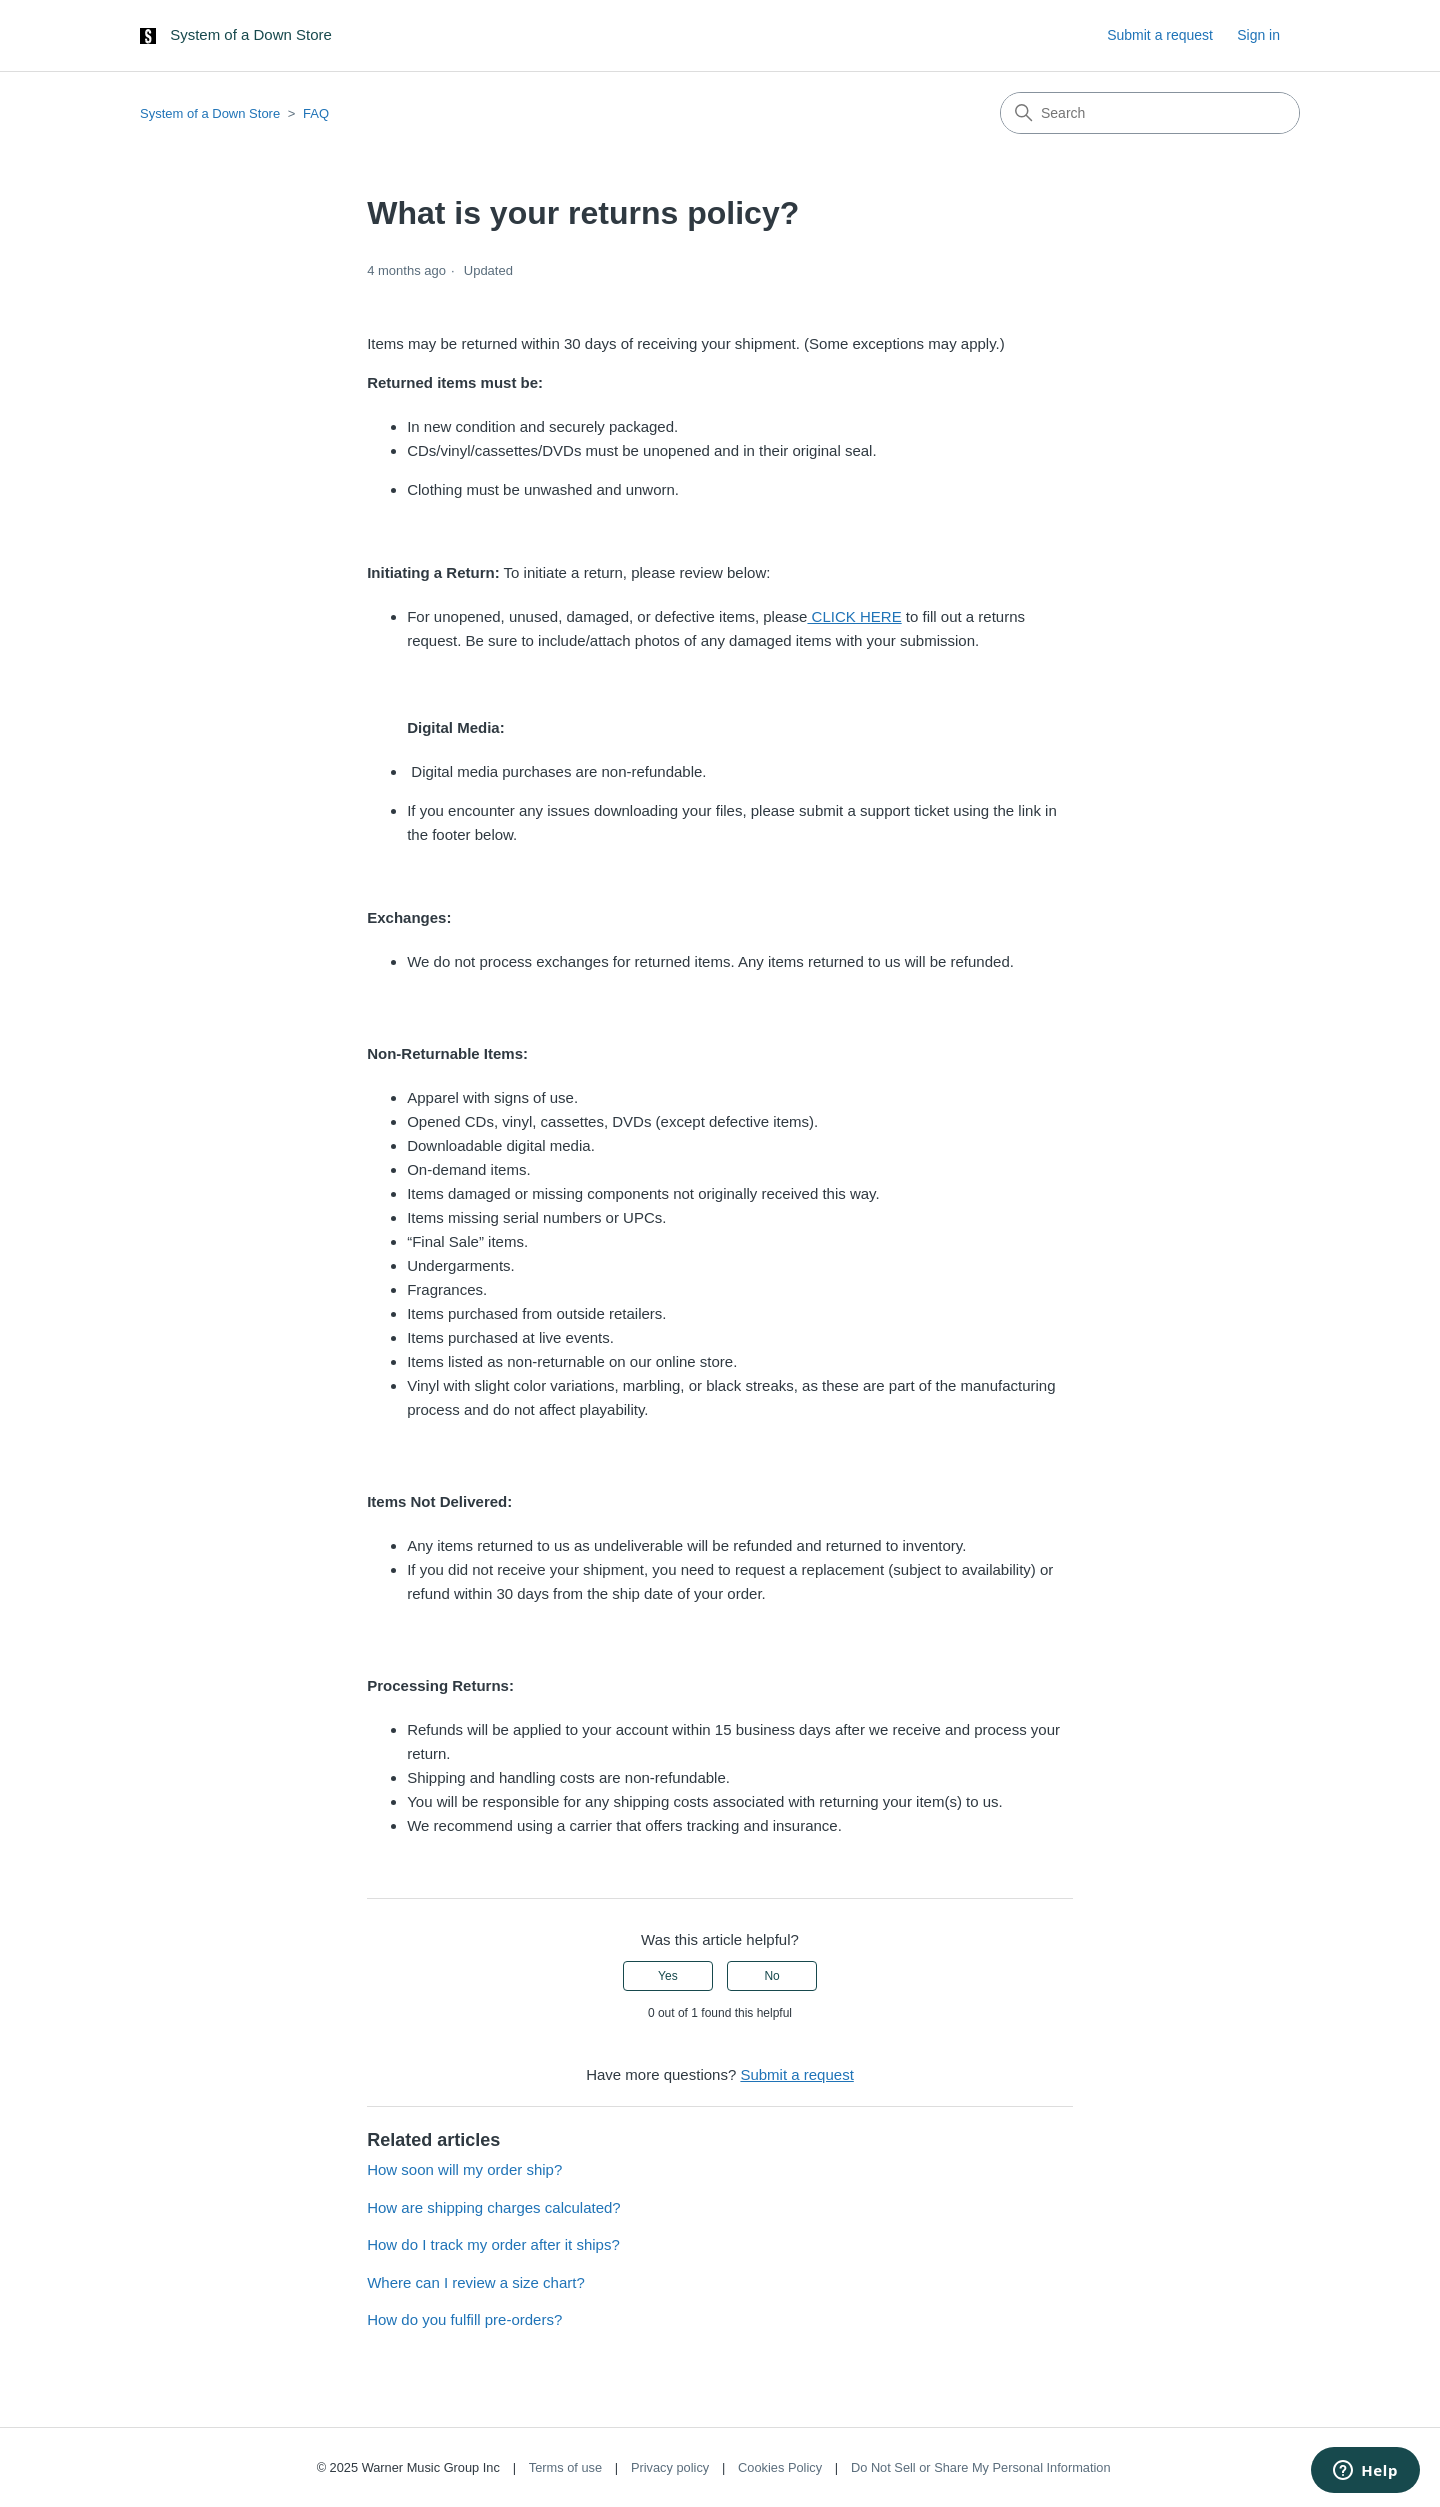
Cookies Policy (780, 2467)
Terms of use (565, 2467)
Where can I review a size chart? (476, 2282)
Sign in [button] (1258, 35)
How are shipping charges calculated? (493, 2207)
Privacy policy (670, 2467)
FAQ (316, 113)
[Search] (1150, 113)
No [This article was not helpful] (771, 1976)
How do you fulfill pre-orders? (464, 2319)
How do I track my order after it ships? (493, 2244)
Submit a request (1160, 35)
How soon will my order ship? (464, 2169)
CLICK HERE (854, 616)
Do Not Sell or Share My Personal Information (981, 2467)
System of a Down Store (210, 113)
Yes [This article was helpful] (668, 1976)
